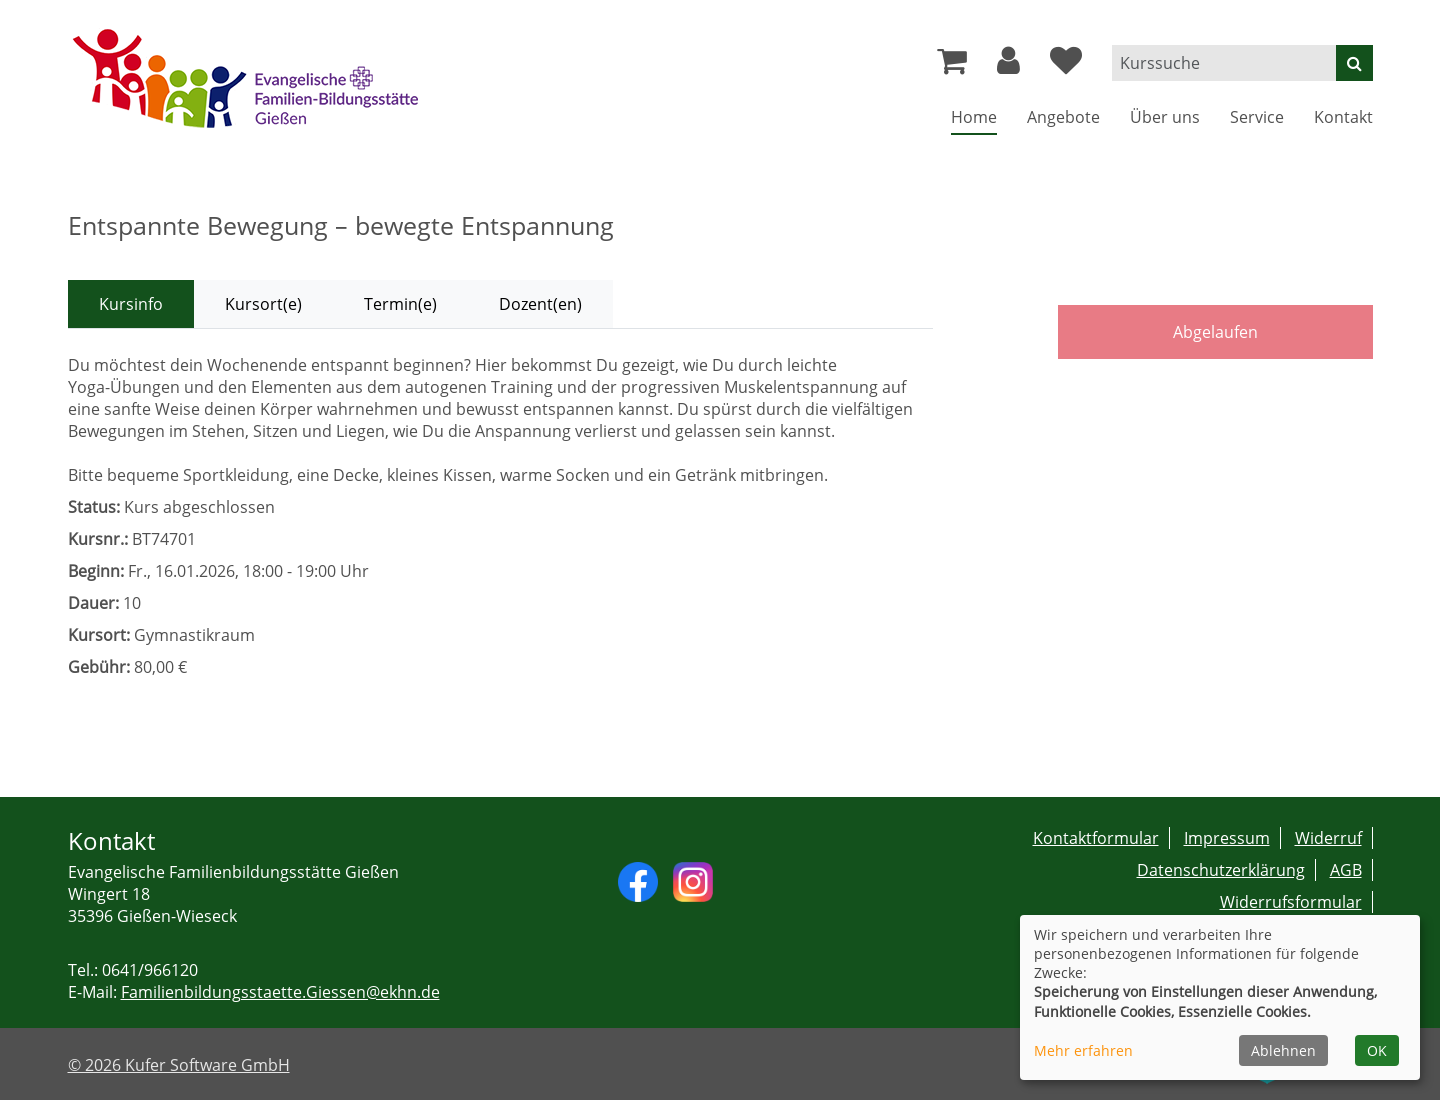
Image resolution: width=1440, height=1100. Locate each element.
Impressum (1227, 838)
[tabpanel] (500, 516)
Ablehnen (1283, 1050)
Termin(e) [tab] (400, 304)
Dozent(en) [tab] (540, 304)
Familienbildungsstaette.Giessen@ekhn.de (280, 992)
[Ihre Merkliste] (1066, 66)
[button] (1008, 66)
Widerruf (1328, 838)
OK (1377, 1050)
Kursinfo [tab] (131, 304)
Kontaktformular (1096, 838)
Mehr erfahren (1083, 1050)
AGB (1346, 870)
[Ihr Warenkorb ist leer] (952, 66)
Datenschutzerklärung (1221, 870)
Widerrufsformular (1291, 902)
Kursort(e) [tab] (263, 304)
